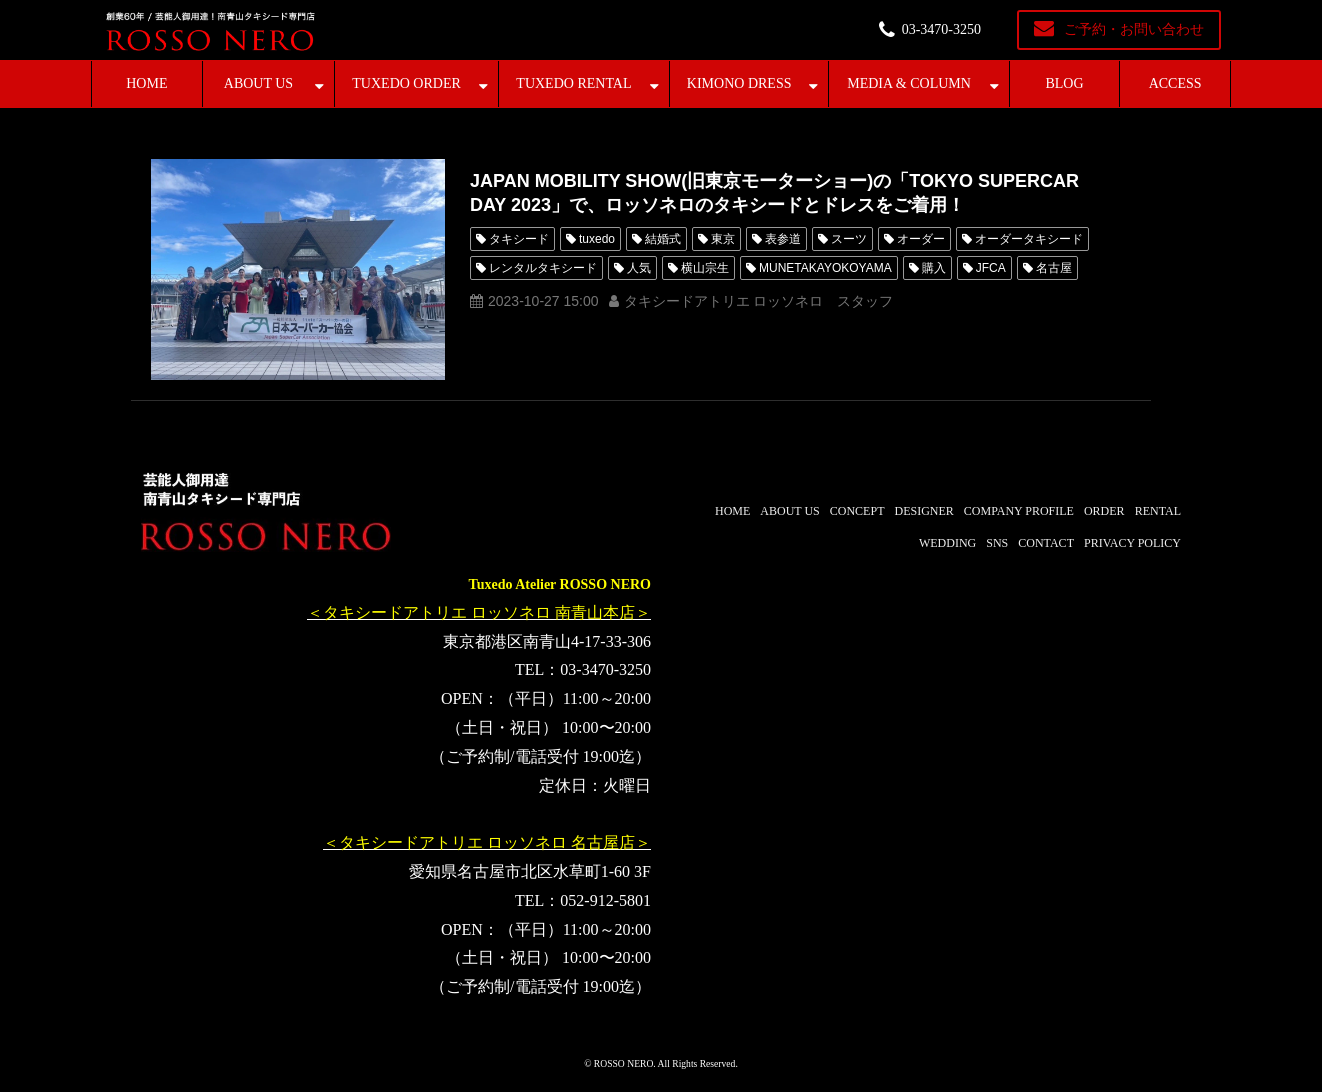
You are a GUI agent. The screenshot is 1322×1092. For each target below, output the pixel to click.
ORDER (1104, 511)
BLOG (1064, 83)
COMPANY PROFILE (1019, 511)
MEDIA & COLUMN (909, 83)
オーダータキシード (1029, 239)
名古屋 (1054, 268)
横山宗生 (705, 268)
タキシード (519, 239)
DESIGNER (923, 511)
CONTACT (1046, 543)
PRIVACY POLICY (1132, 543)
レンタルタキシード (543, 268)
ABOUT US (258, 83)
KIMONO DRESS (739, 83)
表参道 (783, 239)
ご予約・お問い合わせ (1134, 29)
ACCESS (1175, 83)
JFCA (991, 268)
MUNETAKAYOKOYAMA (825, 268)
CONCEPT (857, 511)
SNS (997, 543)
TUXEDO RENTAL (573, 83)
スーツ (849, 239)
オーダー (921, 239)
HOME (146, 83)
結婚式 (663, 239)
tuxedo (597, 239)
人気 (639, 268)
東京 (723, 239)
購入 (934, 268)
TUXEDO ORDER (406, 83)
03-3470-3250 (941, 29)
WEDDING (947, 543)
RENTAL (1158, 511)
